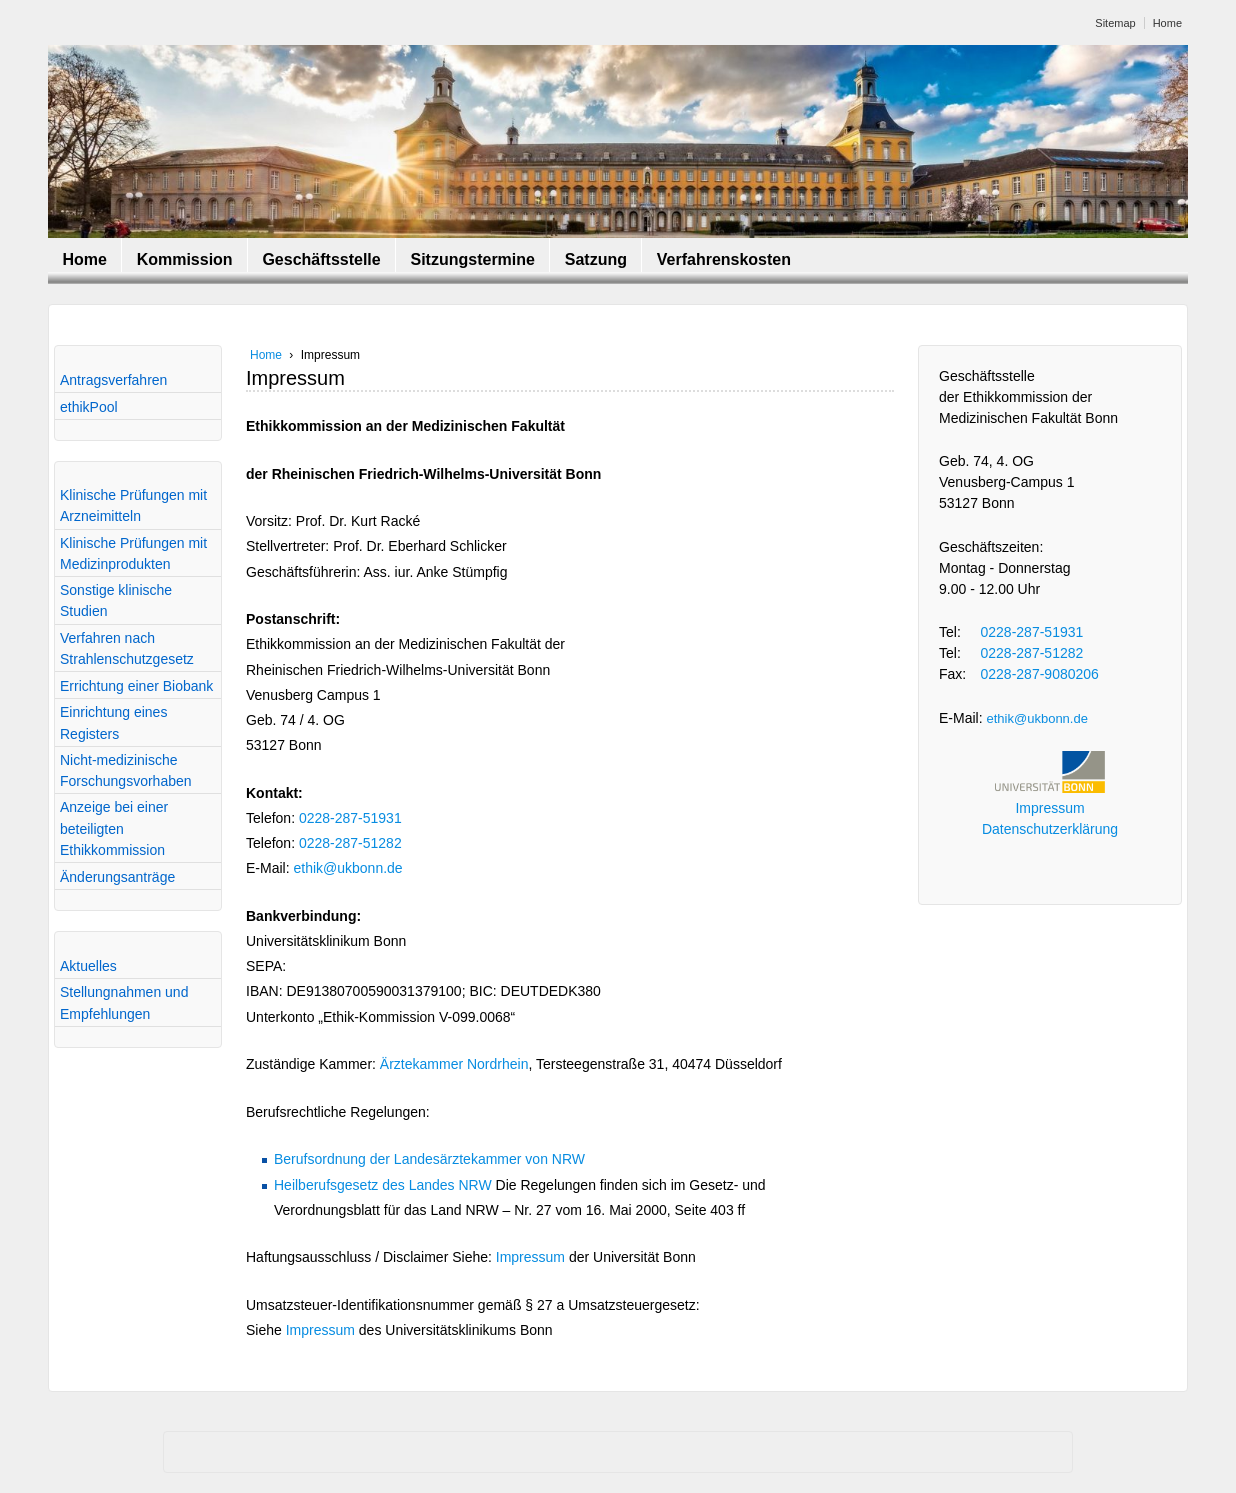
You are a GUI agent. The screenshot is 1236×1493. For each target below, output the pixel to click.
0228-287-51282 (350, 843)
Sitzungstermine (472, 259)
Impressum (530, 1257)
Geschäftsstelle (321, 259)
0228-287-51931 (350, 818)
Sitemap (1115, 23)
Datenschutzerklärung (1050, 829)
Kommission (185, 259)
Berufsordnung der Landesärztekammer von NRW (429, 1159)
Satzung (596, 259)
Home (1167, 23)
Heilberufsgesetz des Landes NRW (383, 1185)
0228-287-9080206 (1040, 674)
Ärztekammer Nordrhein (454, 1064)
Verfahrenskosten (724, 259)
